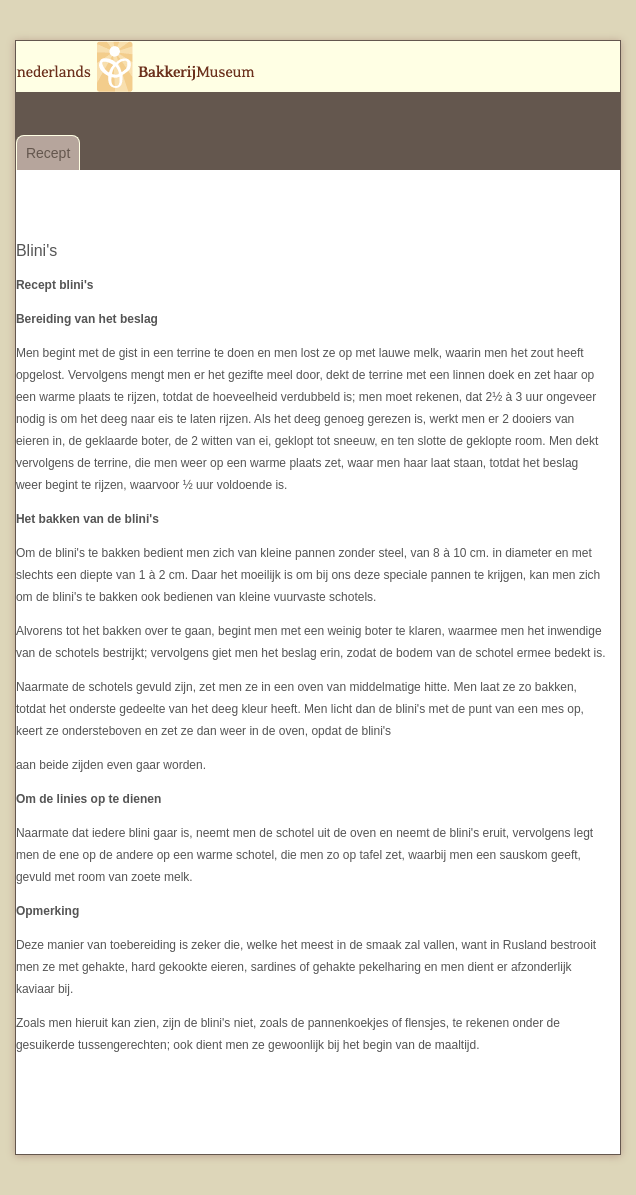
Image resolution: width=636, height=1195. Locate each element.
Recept (48, 153)
